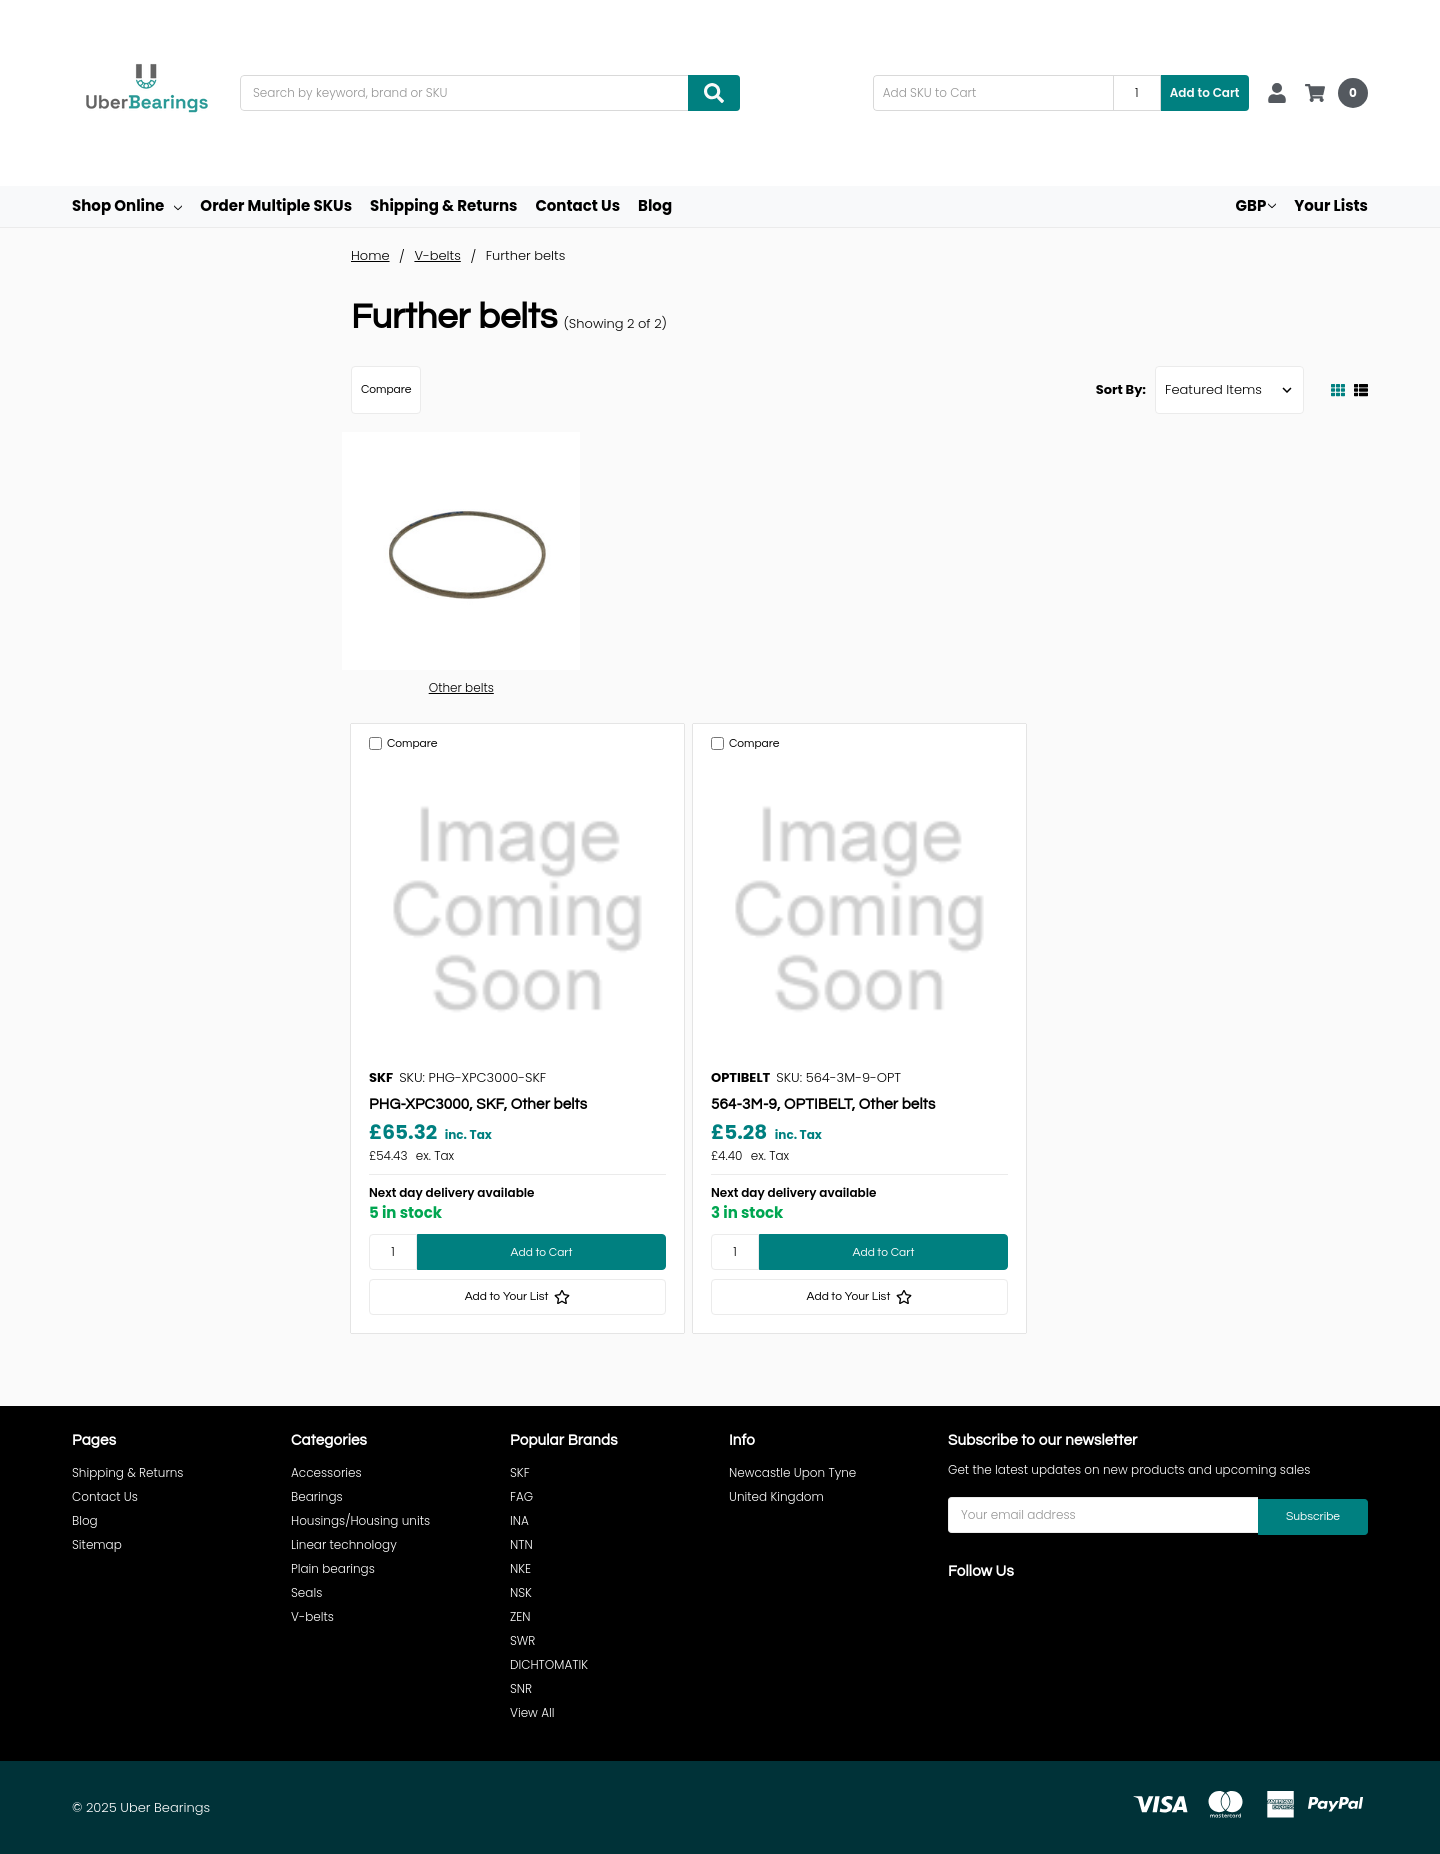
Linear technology (344, 1544)
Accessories (326, 1472)
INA (519, 1520)
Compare (386, 389)
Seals (306, 1592)
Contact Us (577, 205)
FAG (521, 1496)
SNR (521, 1688)
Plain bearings (333, 1568)
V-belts (312, 1616)
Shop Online (127, 205)
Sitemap (97, 1544)
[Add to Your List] (517, 1297)
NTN (521, 1544)
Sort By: (1121, 389)
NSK (521, 1592)
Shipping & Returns (443, 205)
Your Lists (1331, 205)
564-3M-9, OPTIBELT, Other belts (823, 1104)
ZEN (520, 1616)
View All (532, 1712)
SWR (522, 1640)
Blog (655, 205)
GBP (1256, 205)
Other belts (461, 687)
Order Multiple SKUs (276, 205)
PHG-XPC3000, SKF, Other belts (478, 1104)
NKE (520, 1568)
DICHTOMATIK (549, 1664)
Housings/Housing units (360, 1520)
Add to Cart (1205, 92)
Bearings (317, 1496)
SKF (520, 1472)
